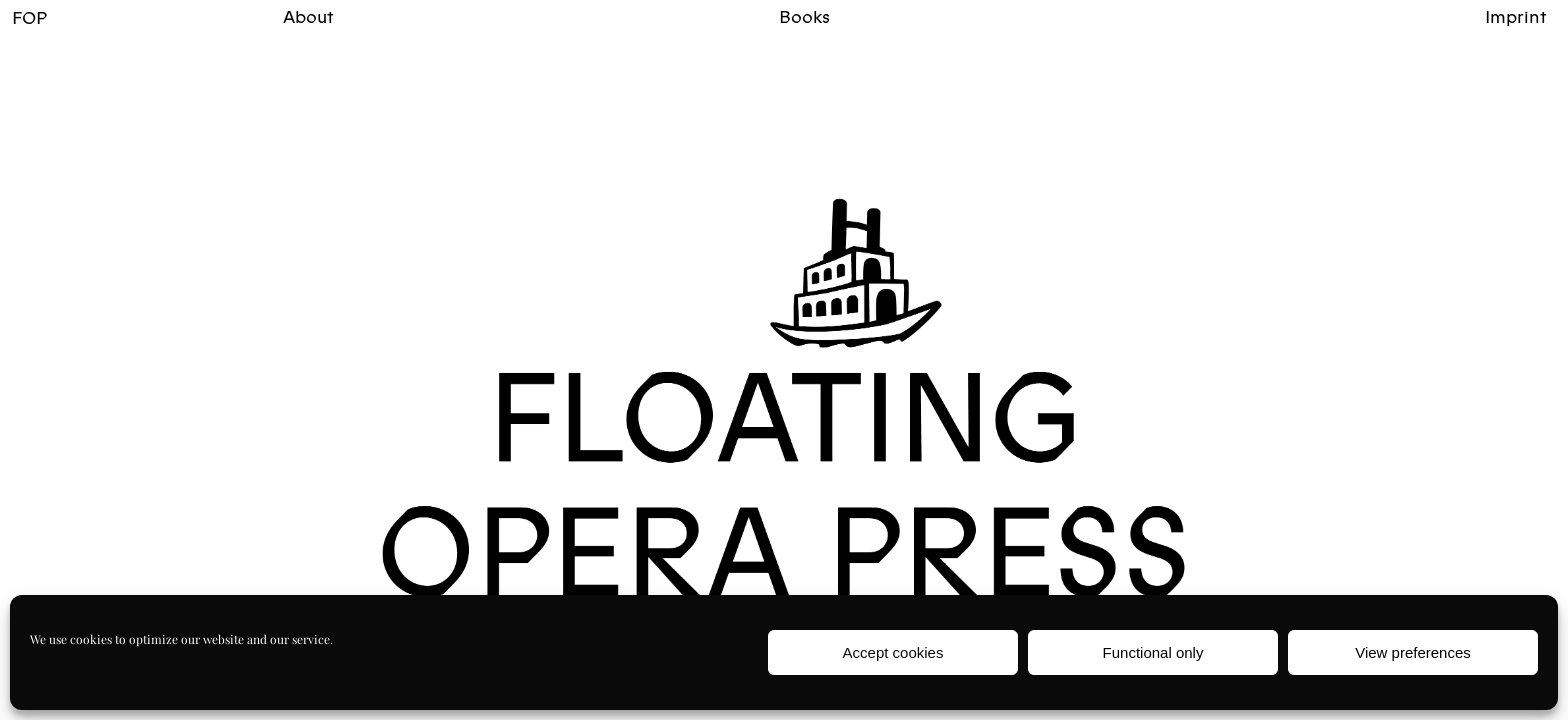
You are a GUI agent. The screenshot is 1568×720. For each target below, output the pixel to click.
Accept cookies (893, 652)
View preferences (1413, 652)
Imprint (1516, 16)
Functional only (1153, 652)
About (308, 16)
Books (804, 16)
